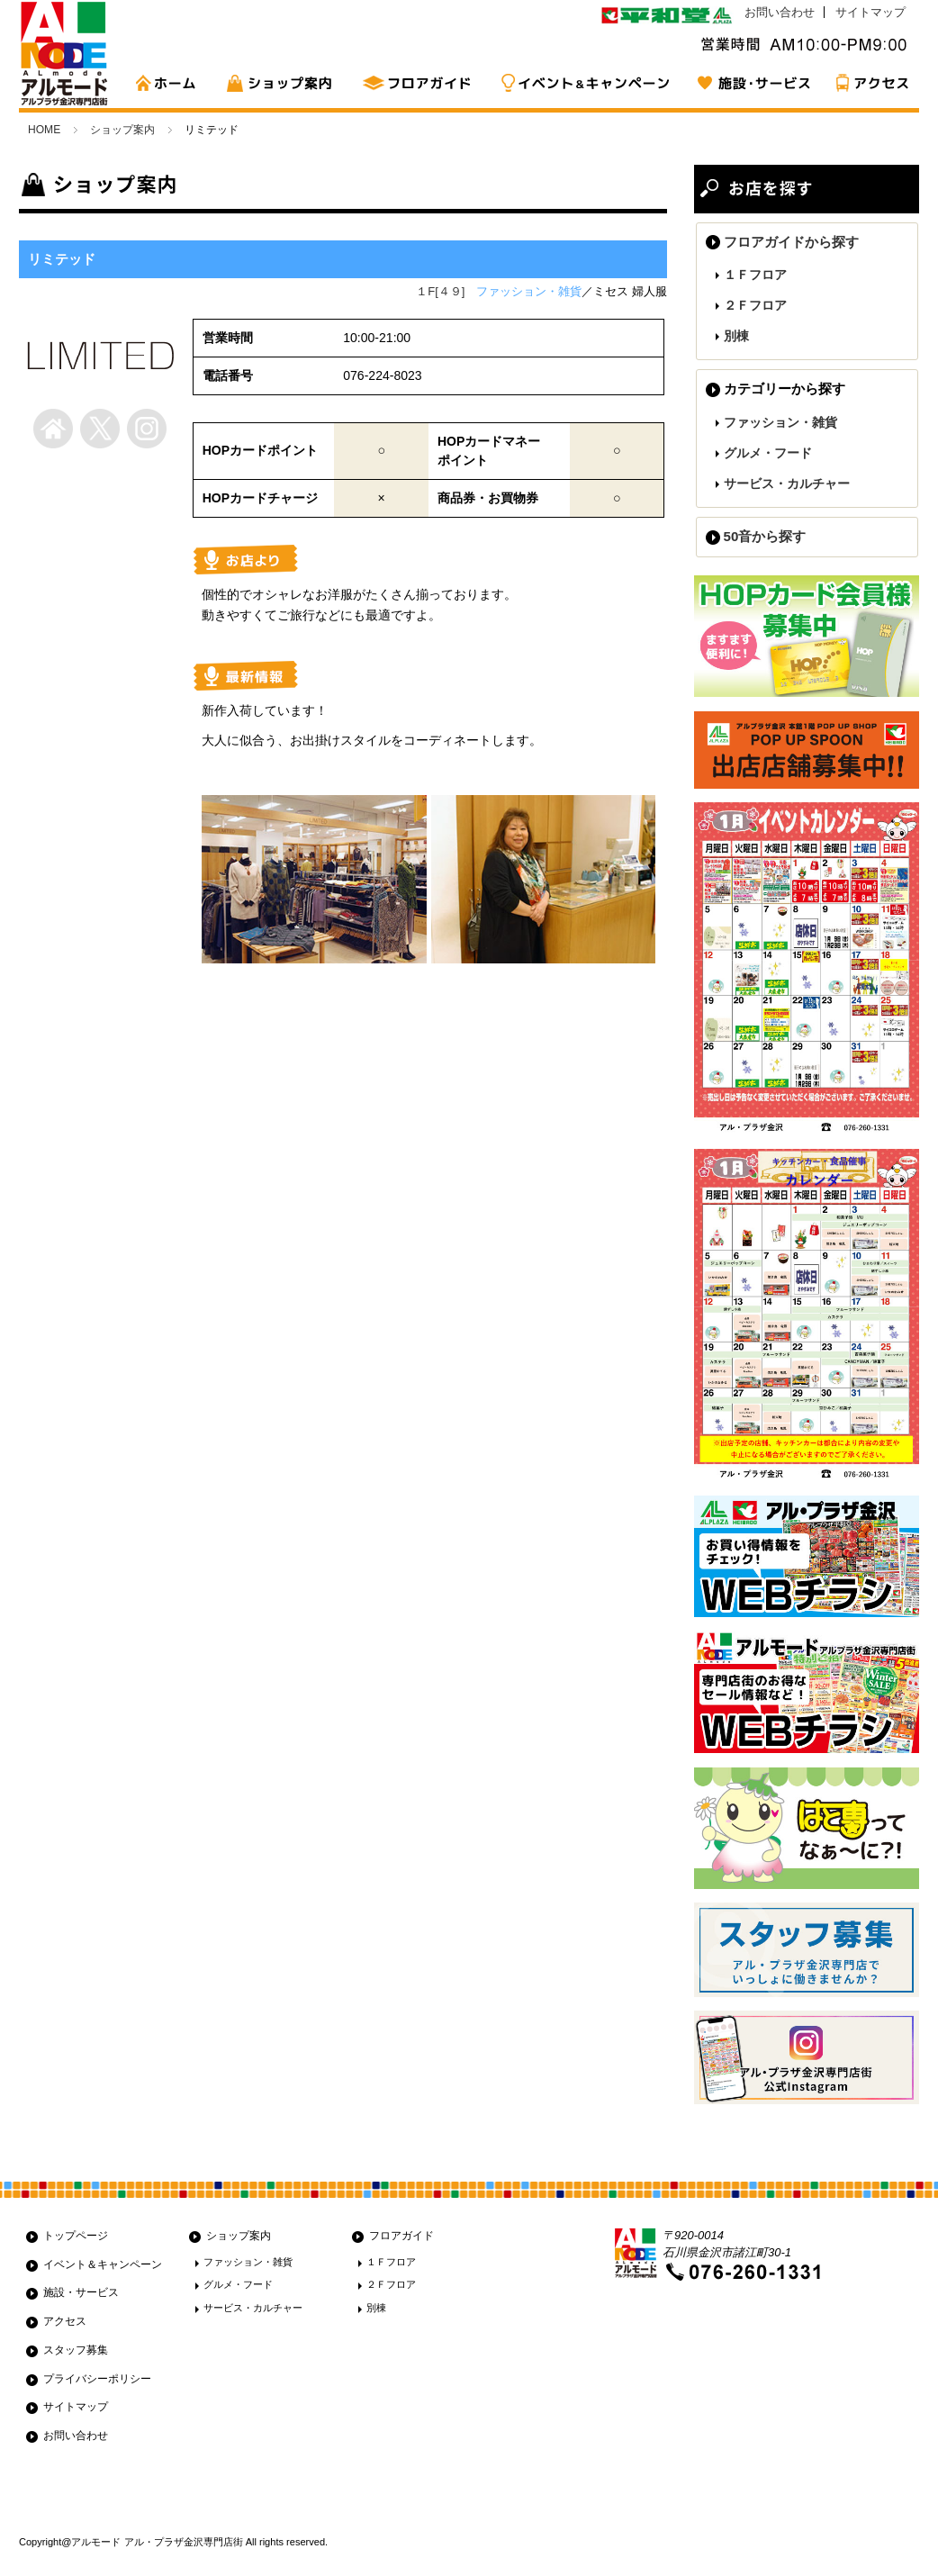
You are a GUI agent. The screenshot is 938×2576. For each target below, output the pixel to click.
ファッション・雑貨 (780, 422)
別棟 (736, 336)
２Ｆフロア (755, 305)
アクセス (869, 83)
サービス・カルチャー (787, 483)
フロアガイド (419, 83)
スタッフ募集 (75, 2350)
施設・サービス (752, 83)
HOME (172, 83)
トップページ (75, 2235)
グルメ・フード (768, 453)
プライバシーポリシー (97, 2379)
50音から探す (765, 536)
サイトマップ (870, 12)
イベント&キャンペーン (586, 83)
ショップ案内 (284, 83)
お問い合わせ (779, 12)
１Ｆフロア (755, 274)
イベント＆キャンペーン (102, 2264)
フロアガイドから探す (791, 241)
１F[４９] (440, 291)
